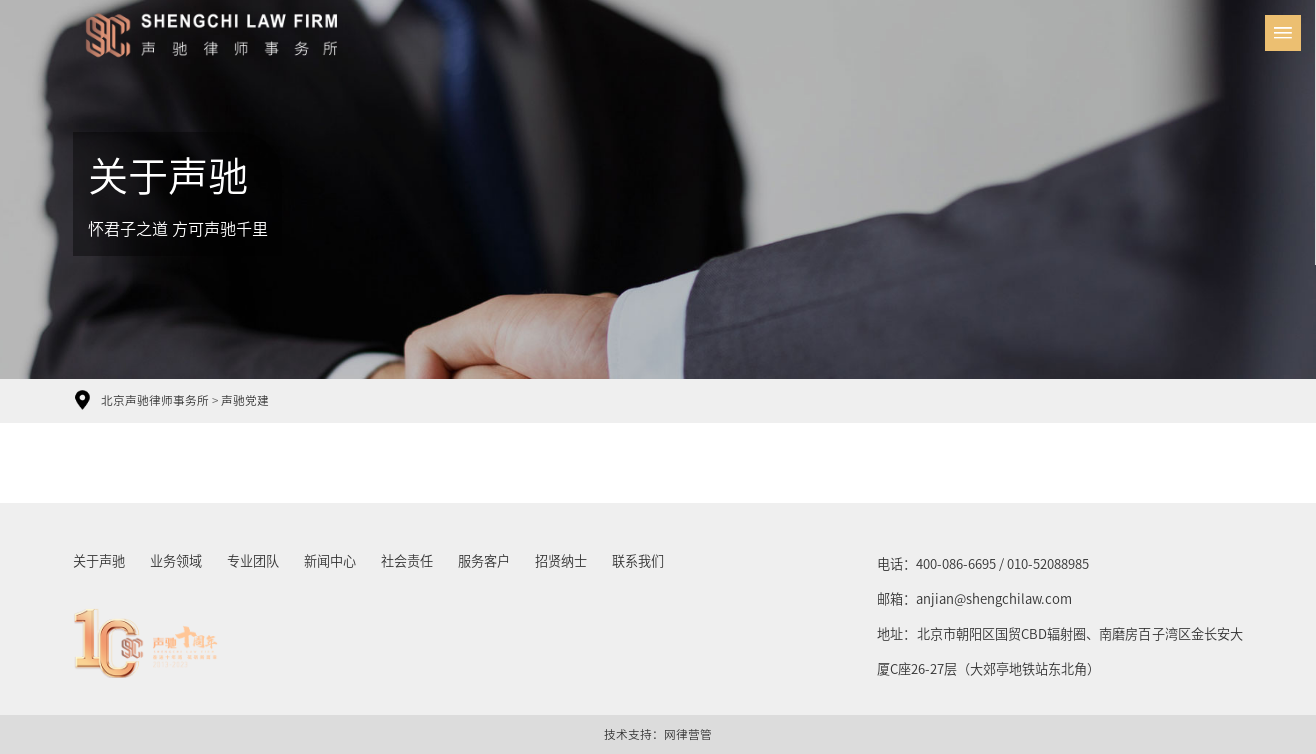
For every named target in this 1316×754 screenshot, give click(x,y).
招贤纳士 (561, 561)
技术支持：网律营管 (658, 734)
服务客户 (484, 561)
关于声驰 (99, 561)
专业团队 (253, 561)
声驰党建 (245, 400)
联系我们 (638, 561)
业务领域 (176, 561)
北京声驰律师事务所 (155, 400)
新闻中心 (330, 561)
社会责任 (407, 561)
